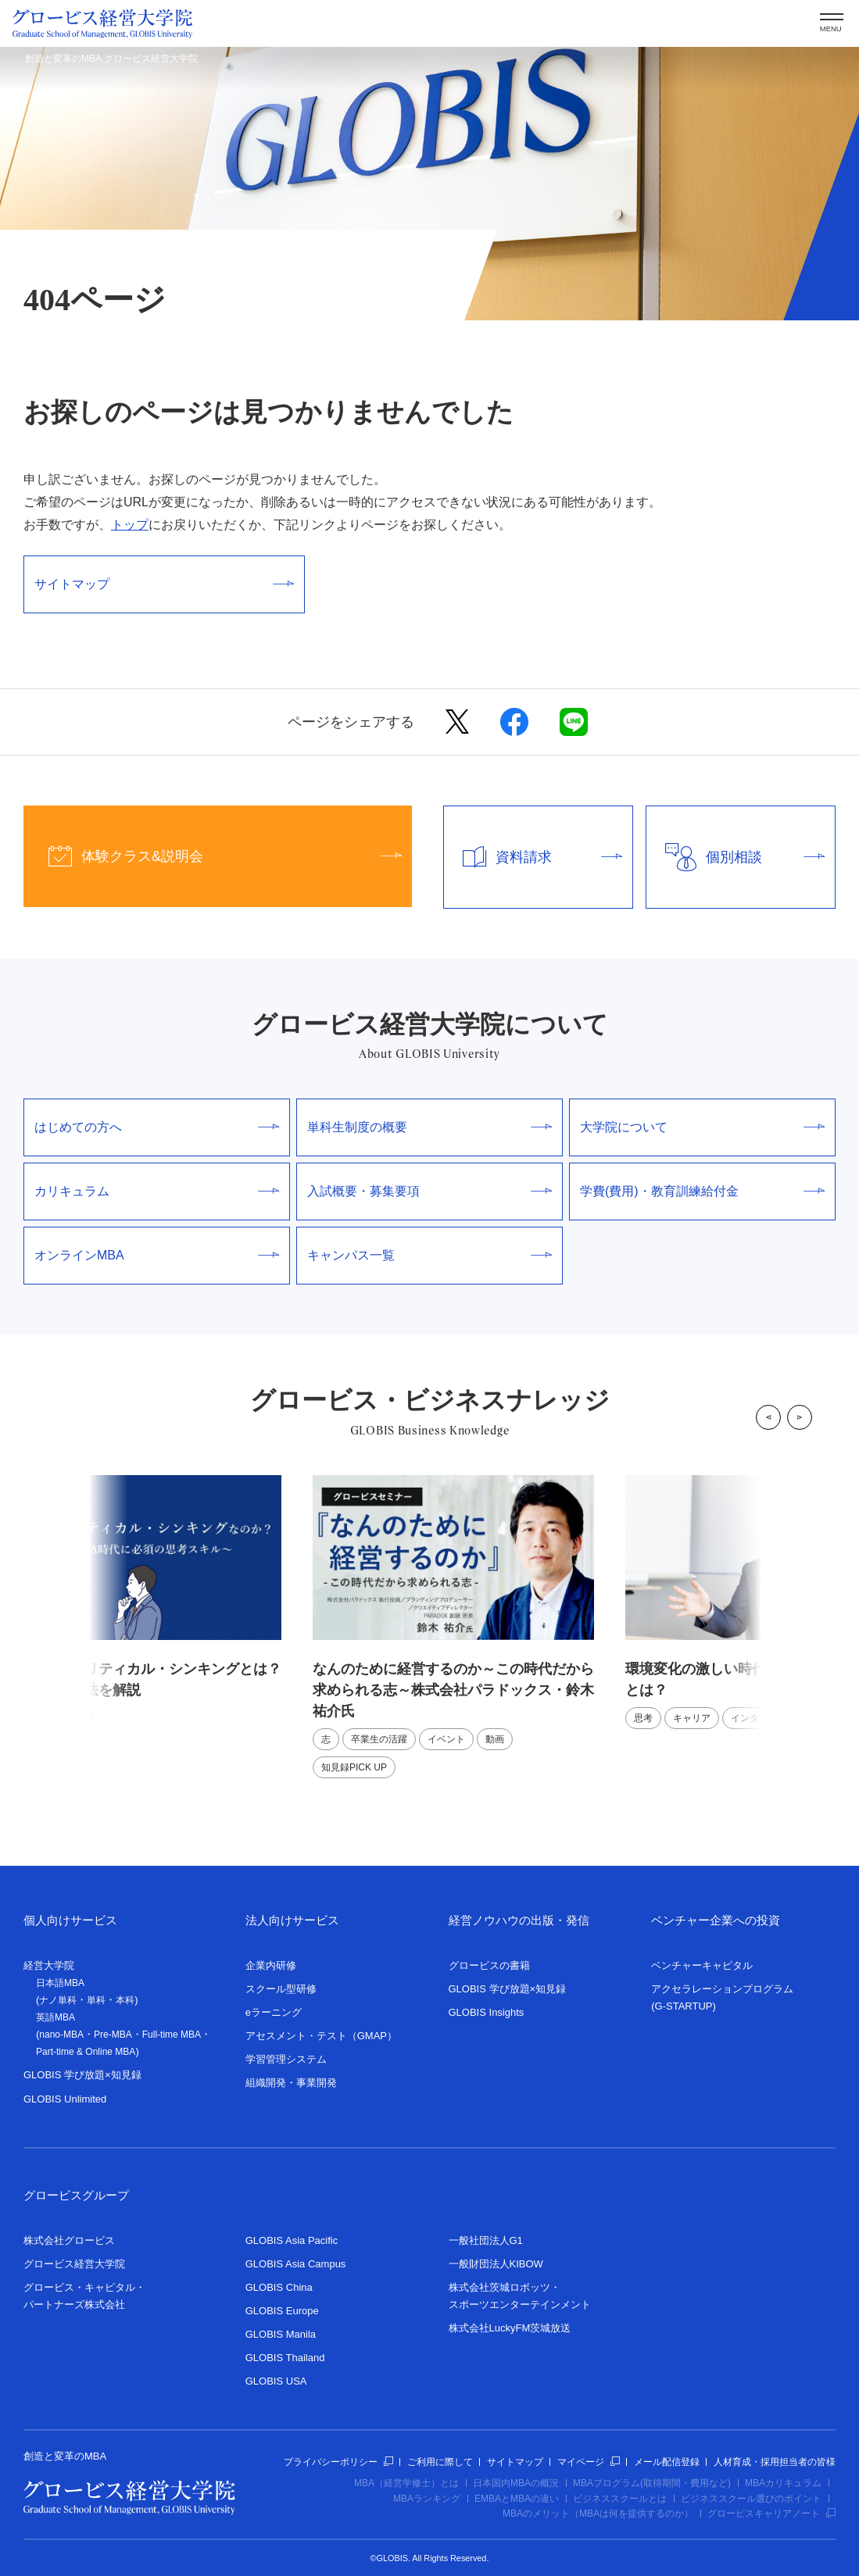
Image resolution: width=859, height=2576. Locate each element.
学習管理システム (286, 2059)
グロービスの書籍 (489, 1965)
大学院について (702, 1127)
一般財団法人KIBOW (496, 2264)
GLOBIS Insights (486, 2012)
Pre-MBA (113, 2034)
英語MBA (55, 2017)
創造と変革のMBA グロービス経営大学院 (111, 58)
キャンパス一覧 (429, 1255)
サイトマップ (164, 584)
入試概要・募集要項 (429, 1191)
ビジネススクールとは (620, 2498)
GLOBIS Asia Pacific (291, 2240)
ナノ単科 (58, 2000)
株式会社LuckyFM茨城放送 (510, 2328)
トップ (130, 524)
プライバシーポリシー (338, 2461)
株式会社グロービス (69, 2240)
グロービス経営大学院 (74, 2264)
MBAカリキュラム (783, 2483)
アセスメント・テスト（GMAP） (321, 2036)
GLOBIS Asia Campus (295, 2264)
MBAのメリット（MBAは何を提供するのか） (598, 2513)
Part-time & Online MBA (85, 2051)
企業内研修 (270, 1965)
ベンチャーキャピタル (702, 1965)
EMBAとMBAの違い (516, 2498)
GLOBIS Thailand (285, 2357)
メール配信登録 (667, 2461)
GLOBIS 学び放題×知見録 (82, 2075)
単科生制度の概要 (429, 1127)
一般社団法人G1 (486, 2240)
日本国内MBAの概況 (516, 2483)
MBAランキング (426, 2498)
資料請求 (533, 857)
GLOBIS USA (276, 2381)
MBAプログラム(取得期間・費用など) (652, 2483)
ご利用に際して (440, 2461)
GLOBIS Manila (280, 2334)
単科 (96, 2000)
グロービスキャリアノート (771, 2513)
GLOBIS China (279, 2287)
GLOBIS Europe (282, 2311)
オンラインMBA (156, 1255)
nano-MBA (61, 2034)
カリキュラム (156, 1191)
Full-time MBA (171, 2034)
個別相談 (735, 857)
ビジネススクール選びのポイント (751, 2498)
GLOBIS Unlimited (64, 2099)
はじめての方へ (156, 1127)
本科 (125, 2000)
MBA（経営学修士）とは (406, 2483)
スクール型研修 (281, 1989)
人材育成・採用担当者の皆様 (775, 2461)
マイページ (588, 2461)
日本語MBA (60, 1983)
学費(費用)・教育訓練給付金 (702, 1191)
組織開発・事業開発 (291, 2082)
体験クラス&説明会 (212, 856)
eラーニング (273, 2012)
